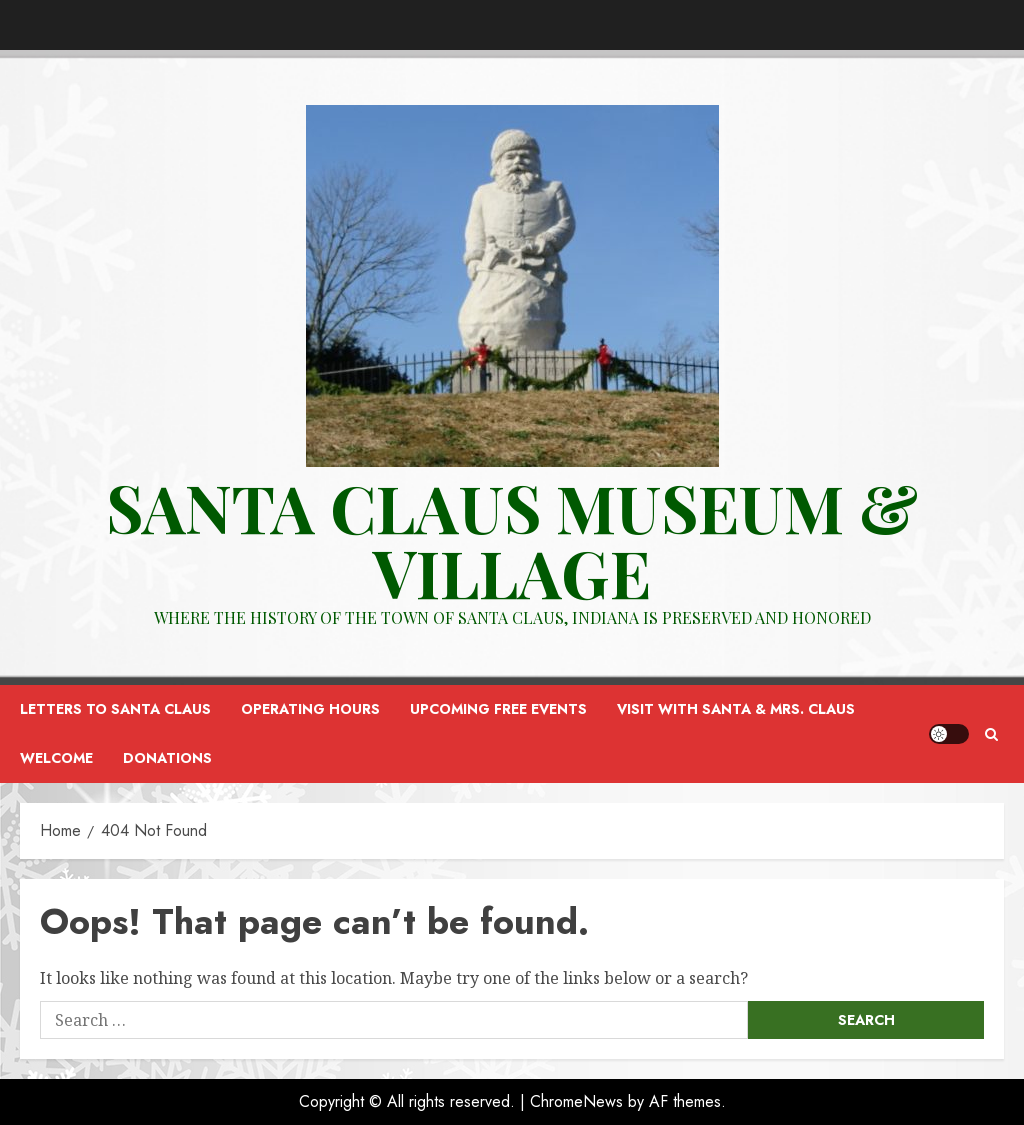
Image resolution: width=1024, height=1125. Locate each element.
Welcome (56, 758)
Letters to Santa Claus (115, 709)
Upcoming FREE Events (498, 709)
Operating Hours (310, 709)
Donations (167, 758)
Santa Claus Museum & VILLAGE (512, 539)
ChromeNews (576, 1101)
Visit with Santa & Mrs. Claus (736, 709)
